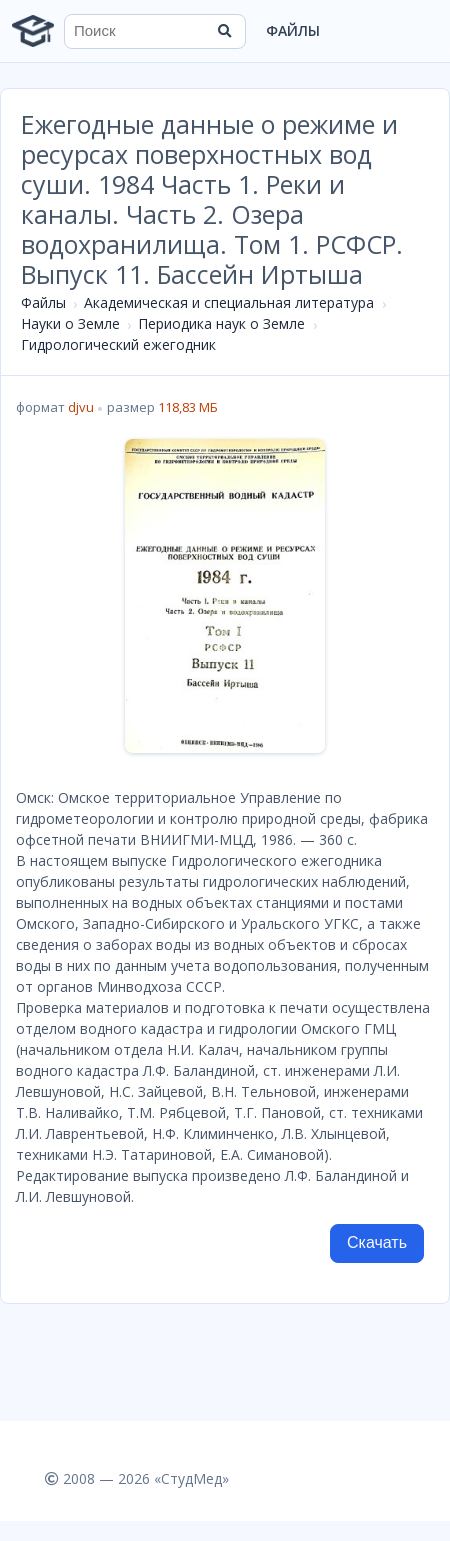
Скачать (377, 1242)
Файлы (293, 30)
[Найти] (224, 31)
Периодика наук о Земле (221, 323)
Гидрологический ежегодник (118, 344)
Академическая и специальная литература (229, 302)
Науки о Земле (70, 323)
